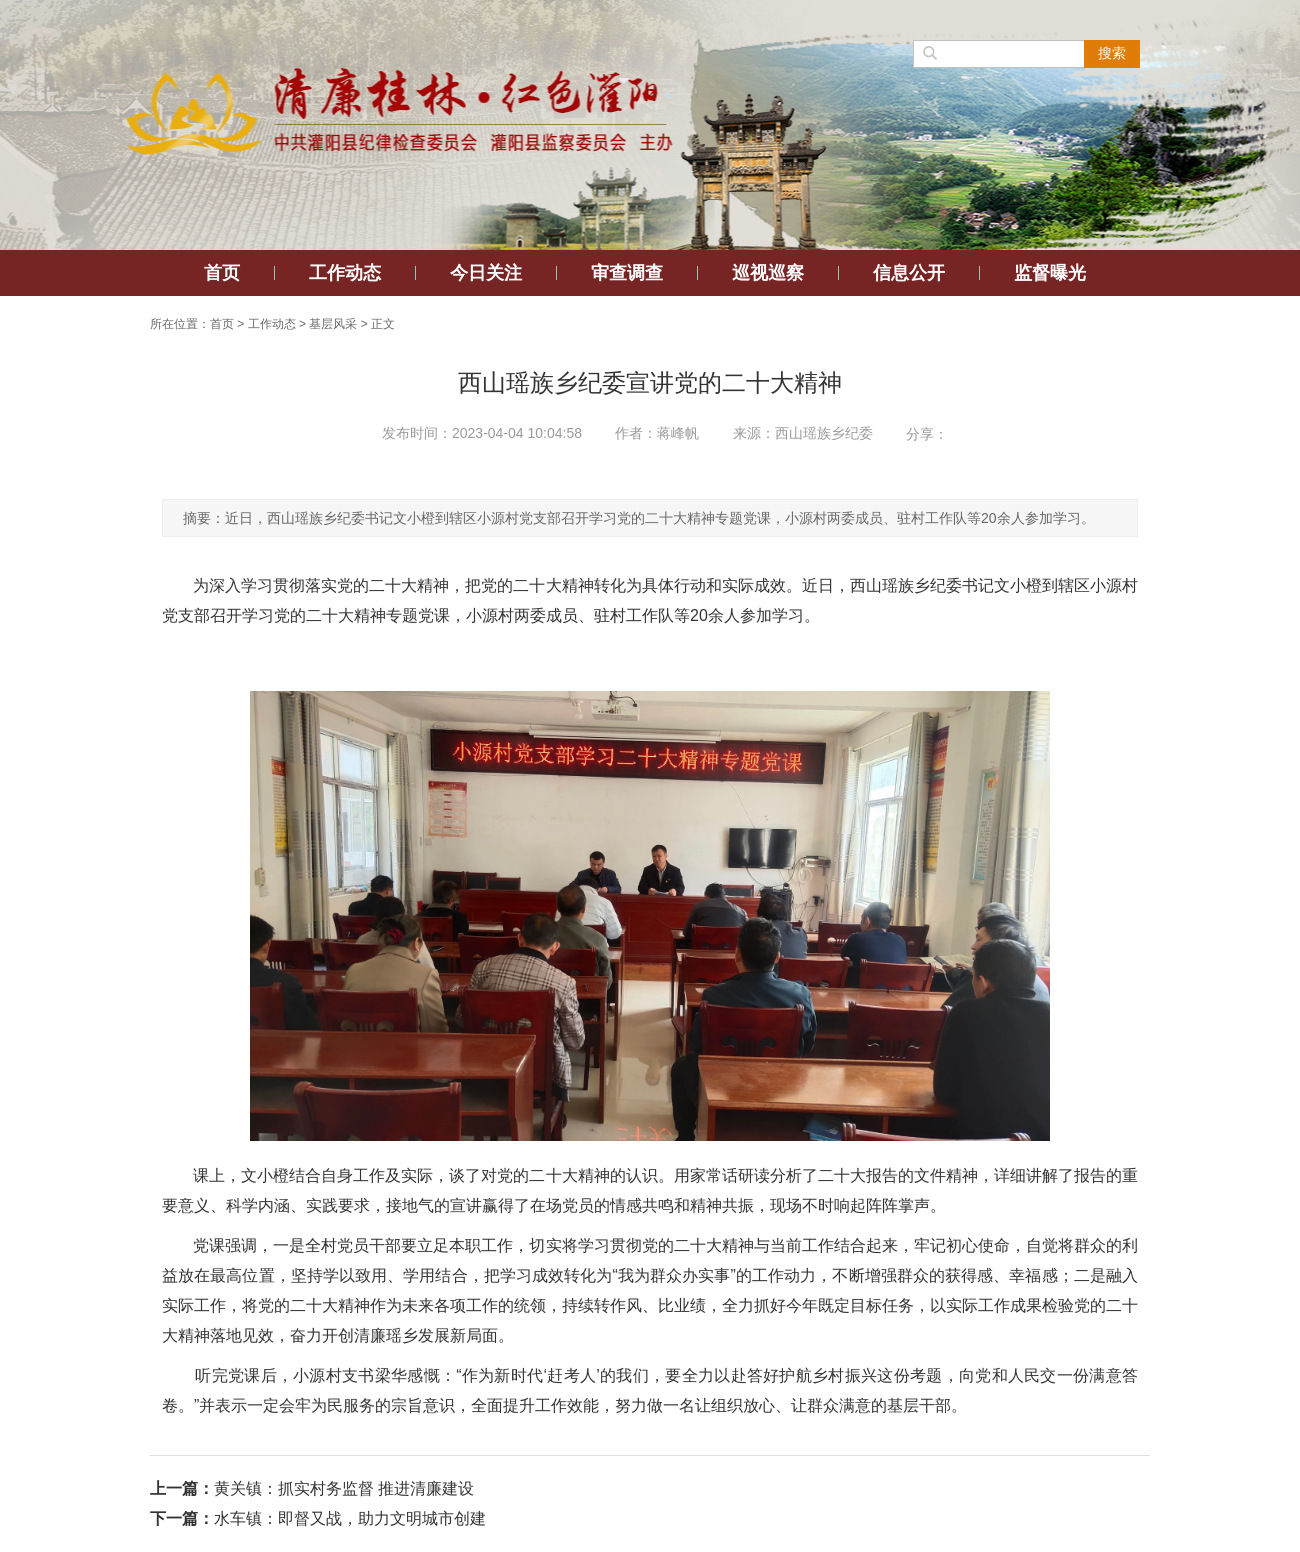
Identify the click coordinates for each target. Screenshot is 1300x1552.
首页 (222, 273)
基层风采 (333, 324)
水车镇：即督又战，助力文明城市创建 (350, 1518)
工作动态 (345, 273)
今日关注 (486, 273)
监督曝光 (1050, 273)
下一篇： (182, 1518)
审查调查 (627, 273)
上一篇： (182, 1488)
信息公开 (909, 273)
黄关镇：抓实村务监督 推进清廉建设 (344, 1488)
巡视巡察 (768, 273)
